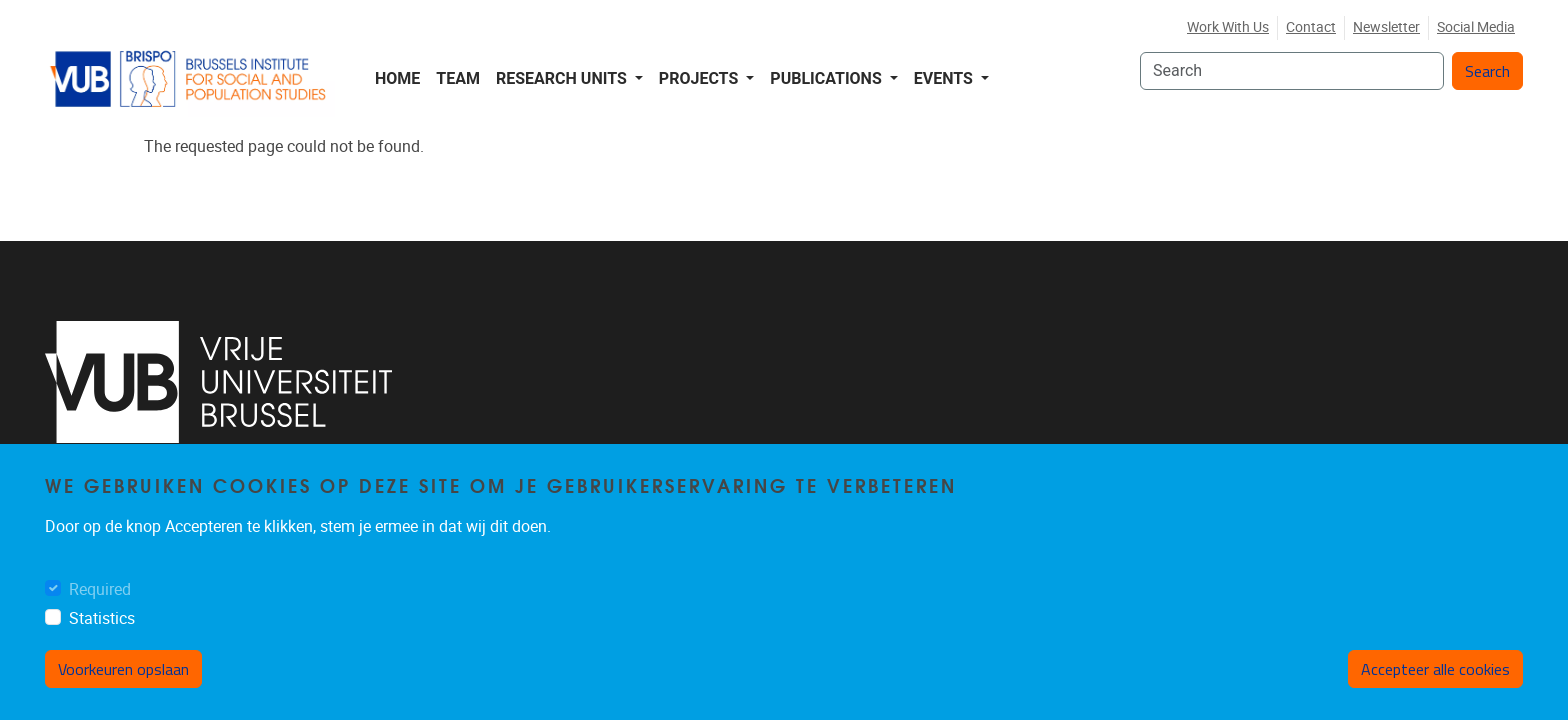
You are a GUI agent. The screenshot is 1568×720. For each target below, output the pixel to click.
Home (397, 78)
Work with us (1228, 27)
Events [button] (945, 78)
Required (100, 589)
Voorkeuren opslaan (123, 669)
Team (458, 78)
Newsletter (1386, 27)
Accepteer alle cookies (1435, 669)
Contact (1311, 27)
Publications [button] (827, 78)
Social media (1476, 27)
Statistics (102, 618)
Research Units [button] (563, 78)
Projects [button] (700, 78)
